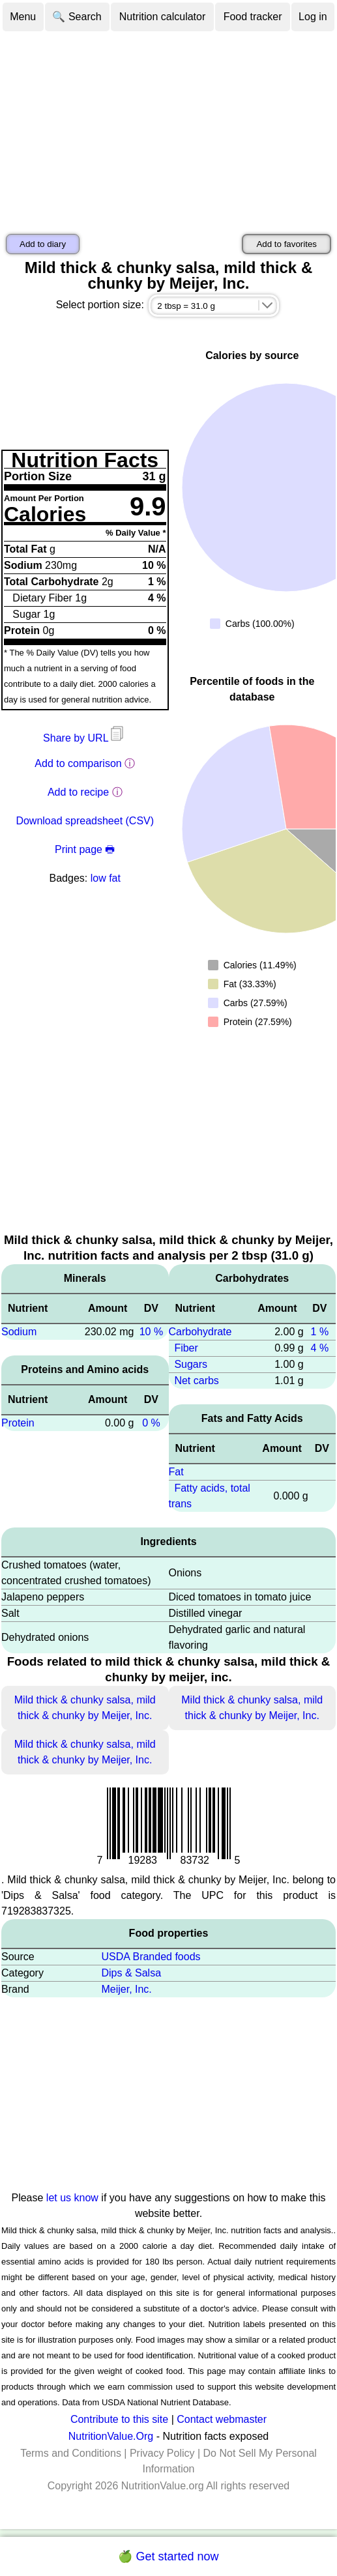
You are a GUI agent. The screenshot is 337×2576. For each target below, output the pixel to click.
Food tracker (253, 16)
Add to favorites (286, 244)
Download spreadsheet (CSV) (85, 820)
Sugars (190, 1364)
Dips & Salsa (131, 1972)
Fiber (186, 1347)
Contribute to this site (119, 2419)
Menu (23, 16)
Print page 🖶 (85, 849)
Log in (313, 16)
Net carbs (196, 1380)
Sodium (19, 1331)
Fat (176, 1471)
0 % (151, 1422)
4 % (320, 1347)
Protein (18, 1422)
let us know (72, 2197)
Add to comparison (78, 763)
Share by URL (84, 738)
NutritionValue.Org (110, 2436)
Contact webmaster (222, 2419)
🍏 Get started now (168, 2556)
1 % (320, 1331)
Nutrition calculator (162, 16)
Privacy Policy (162, 2453)
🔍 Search (76, 16)
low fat (106, 878)
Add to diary (43, 244)
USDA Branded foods (150, 1956)
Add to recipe (78, 792)
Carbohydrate (200, 1331)
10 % (151, 1331)
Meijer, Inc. (126, 1989)
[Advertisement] (168, 130)
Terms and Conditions (70, 2453)
